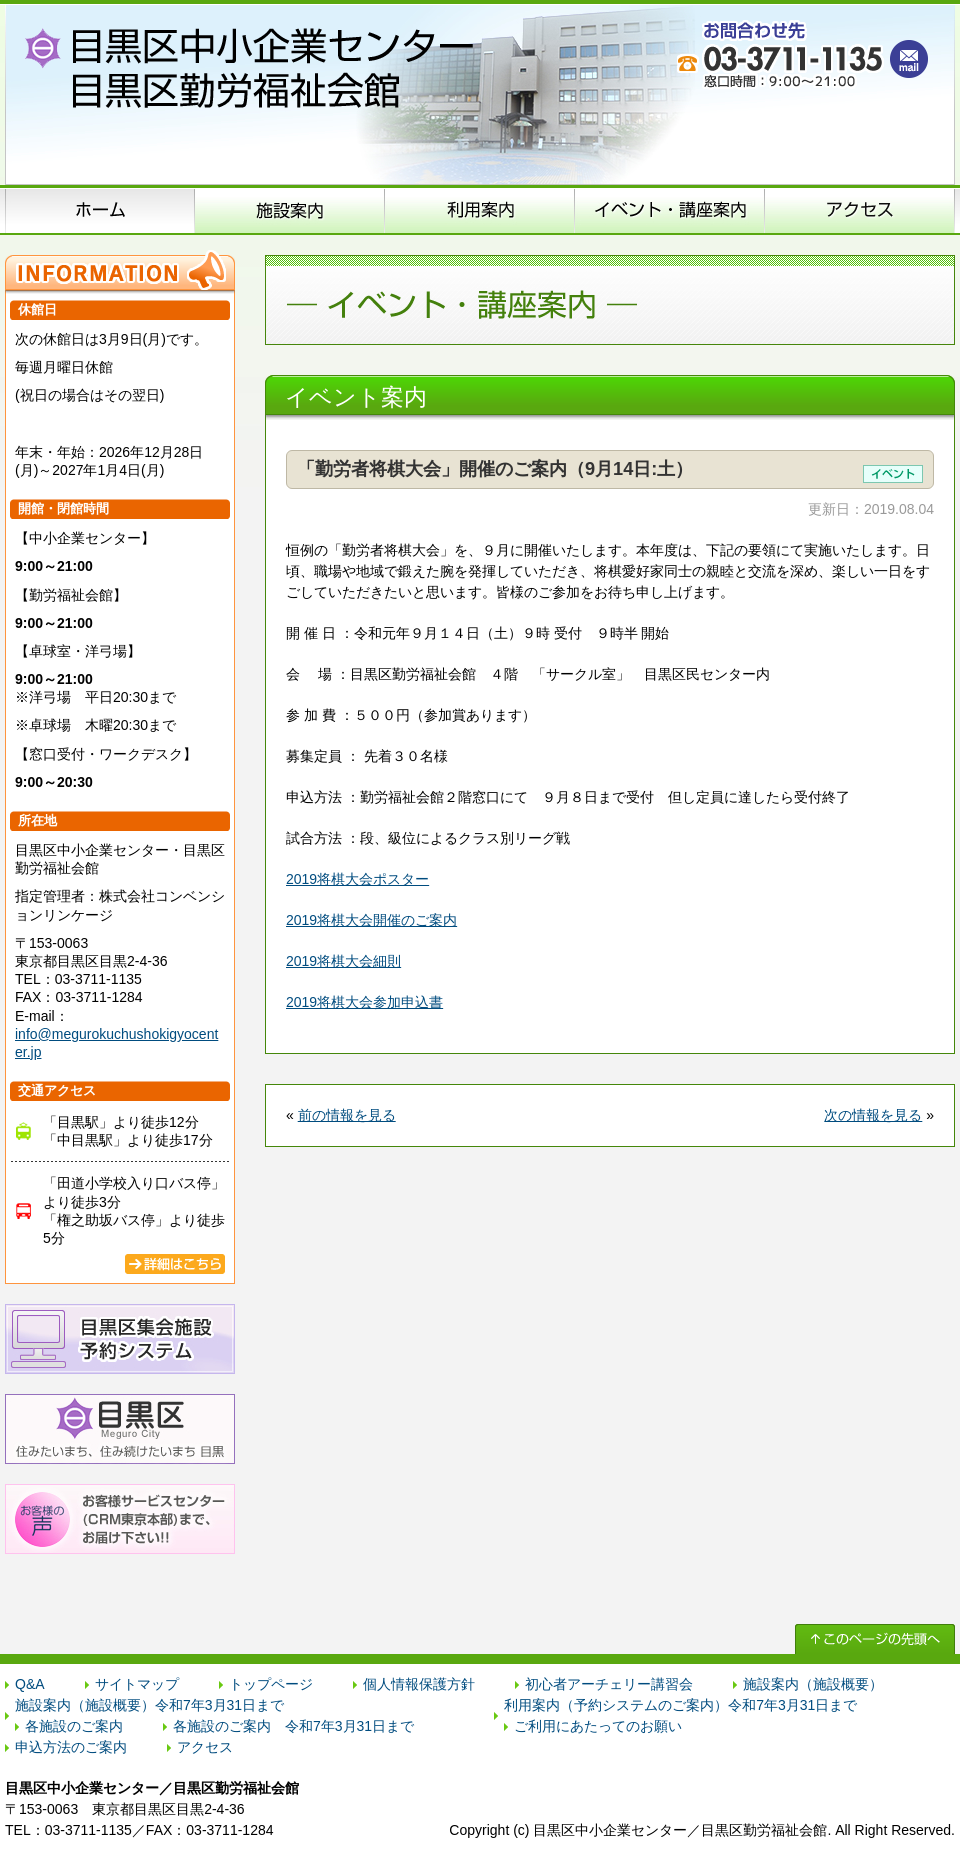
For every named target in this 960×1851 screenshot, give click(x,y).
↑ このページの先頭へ (875, 1639)
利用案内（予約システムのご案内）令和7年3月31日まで (680, 1705)
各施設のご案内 (74, 1726)
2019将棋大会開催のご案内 (371, 920)
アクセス (860, 210)
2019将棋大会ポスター (357, 879)
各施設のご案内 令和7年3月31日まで (293, 1726)
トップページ (271, 1684)
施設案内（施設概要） (290, 210)
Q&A (30, 1684)
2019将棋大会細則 (343, 961)
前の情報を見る (347, 1115)
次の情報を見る (873, 1115)
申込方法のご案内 (480, 210)
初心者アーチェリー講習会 (609, 1684)
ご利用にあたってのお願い (598, 1726)
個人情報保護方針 (419, 1684)
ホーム (100, 210)
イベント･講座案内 (670, 210)
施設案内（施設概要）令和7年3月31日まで (149, 1705)
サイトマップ (137, 1684)
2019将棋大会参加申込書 (364, 1002)
